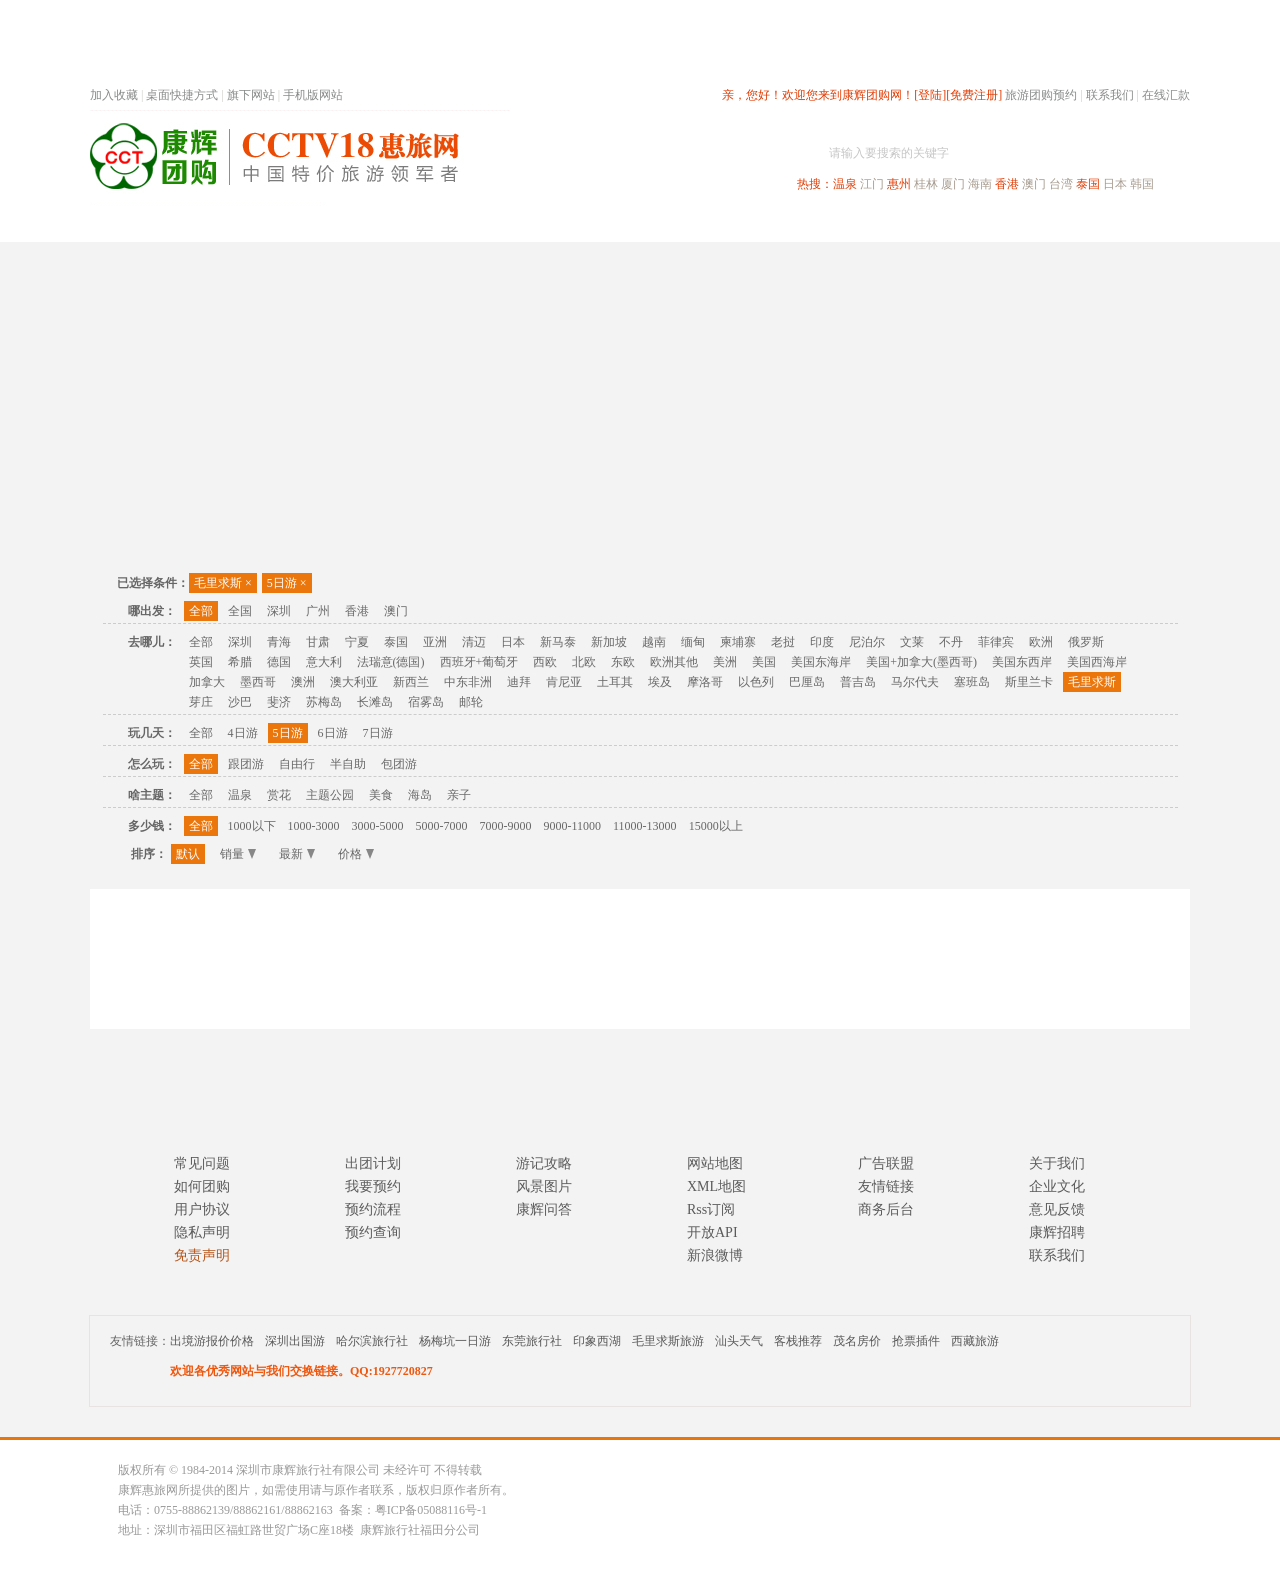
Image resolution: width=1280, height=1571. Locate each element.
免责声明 (202, 1255)
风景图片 (544, 1186)
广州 (318, 611)
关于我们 (1057, 1163)
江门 (872, 184)
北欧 (584, 662)
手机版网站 (313, 95)
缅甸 (693, 642)
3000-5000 (378, 826)
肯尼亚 (564, 682)
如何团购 (202, 1186)
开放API (712, 1232)
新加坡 (609, 642)
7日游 (378, 733)
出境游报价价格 (212, 1341)
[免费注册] (974, 95)
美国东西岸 (1022, 662)
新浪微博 (715, 1255)
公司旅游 (1142, 223)
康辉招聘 (1057, 1232)
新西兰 (411, 682)
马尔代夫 (915, 682)
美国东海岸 (821, 662)
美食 (381, 795)
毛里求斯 (223, 583)
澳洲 (303, 682)
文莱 (912, 642)
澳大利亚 (354, 682)
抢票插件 (916, 1341)
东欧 (623, 662)
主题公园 (330, 795)
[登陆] (930, 95)
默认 (188, 854)
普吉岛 (858, 682)
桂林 (926, 184)
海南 (980, 184)
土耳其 (615, 682)
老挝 (783, 642)
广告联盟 (886, 1163)
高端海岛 (1052, 223)
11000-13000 (645, 826)
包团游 (399, 764)
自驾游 (969, 223)
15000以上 (716, 826)
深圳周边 (526, 223)
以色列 (756, 682)
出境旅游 (886, 223)
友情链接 (886, 1186)
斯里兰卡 (1029, 682)
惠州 (899, 184)
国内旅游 (706, 223)
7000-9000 (506, 826)
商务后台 (886, 1209)
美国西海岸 (1097, 662)
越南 (654, 642)
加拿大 (207, 682)
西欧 (545, 662)
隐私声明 (202, 1232)
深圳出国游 (295, 1341)
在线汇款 (1166, 95)
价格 (356, 854)
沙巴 (240, 702)
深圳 (279, 611)
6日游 (333, 733)
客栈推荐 (798, 1341)
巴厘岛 (807, 682)
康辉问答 (544, 1209)
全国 (240, 611)
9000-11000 (573, 826)
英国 (201, 662)
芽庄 (201, 702)
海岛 (420, 795)
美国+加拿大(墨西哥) (921, 662)
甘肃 (318, 642)
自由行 (297, 764)
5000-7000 (442, 826)
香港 (1007, 184)
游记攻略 (544, 1163)
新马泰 (558, 642)
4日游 (243, 733)
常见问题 (202, 1163)
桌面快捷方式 (182, 95)
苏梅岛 (324, 702)
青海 (279, 642)
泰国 (1088, 184)
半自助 (348, 764)
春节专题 (436, 223)
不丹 (951, 642)
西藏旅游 (975, 1341)
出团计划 (373, 1163)
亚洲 (435, 642)
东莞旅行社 (532, 1341)
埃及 (660, 682)
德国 (279, 662)
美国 (764, 662)
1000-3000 (314, 826)
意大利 (324, 662)
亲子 (459, 795)
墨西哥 (258, 682)
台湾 (1061, 184)
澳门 (1034, 184)
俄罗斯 (1086, 642)
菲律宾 (996, 642)
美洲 (725, 662)
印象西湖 (597, 1341)
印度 (822, 642)
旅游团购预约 (1041, 95)
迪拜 (519, 682)
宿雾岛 (426, 702)
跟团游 (246, 764)
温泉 (845, 184)
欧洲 (1041, 642)
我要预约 (373, 1186)
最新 (297, 854)
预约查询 (373, 1232)
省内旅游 (616, 223)
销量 (238, 854)
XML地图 (716, 1186)
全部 (201, 611)
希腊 (240, 662)
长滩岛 (375, 702)
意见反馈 (1057, 1209)
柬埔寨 (738, 642)
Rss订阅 (711, 1209)
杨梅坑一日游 (455, 1341)
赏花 (279, 795)
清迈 (474, 642)
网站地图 (715, 1163)
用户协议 (202, 1209)
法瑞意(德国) (391, 662)
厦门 (953, 184)
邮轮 (471, 702)
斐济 (279, 702)
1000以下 (252, 826)
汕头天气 (739, 1341)
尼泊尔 (867, 642)
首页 (360, 223)
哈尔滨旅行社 (372, 1341)
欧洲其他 (674, 662)
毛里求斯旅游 (668, 1341)
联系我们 (1110, 95)
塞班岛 (972, 682)
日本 (1115, 184)
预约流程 (373, 1209)
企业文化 (1057, 1186)
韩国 (1142, 184)
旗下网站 (251, 95)
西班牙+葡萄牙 (479, 662)
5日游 (287, 583)
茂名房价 (857, 1341)
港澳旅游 (796, 223)
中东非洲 (468, 682)
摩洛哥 (705, 682)
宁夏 (357, 642)
